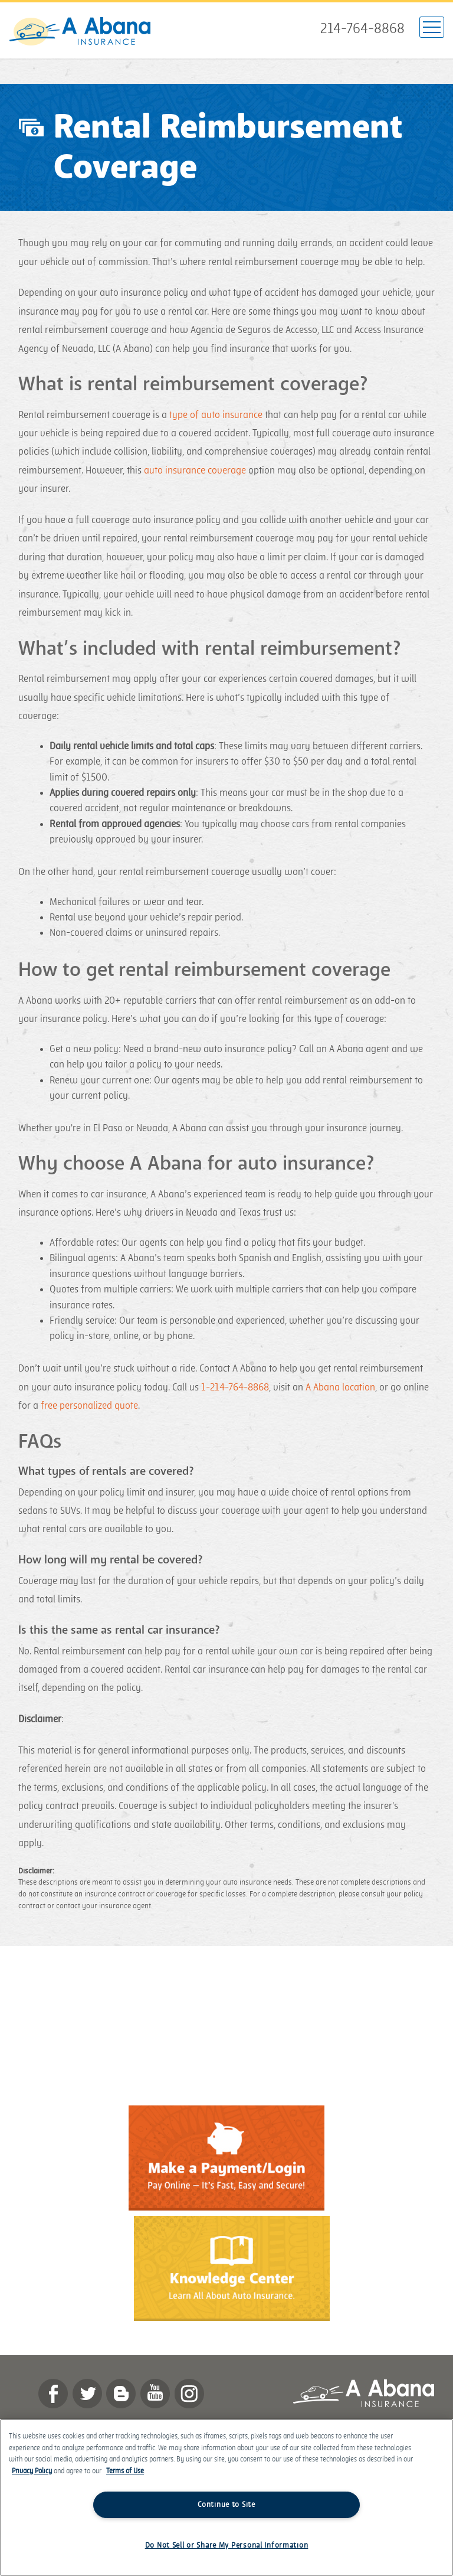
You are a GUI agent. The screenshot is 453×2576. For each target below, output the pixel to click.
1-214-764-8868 (235, 1387)
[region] (226, 2497)
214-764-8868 (362, 29)
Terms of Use (125, 2471)
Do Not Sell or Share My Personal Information (226, 2545)
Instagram (189, 2393)
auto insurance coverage (195, 470)
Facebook (53, 2393)
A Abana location (340, 1387)
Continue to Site (226, 2504)
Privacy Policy (32, 2471)
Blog (121, 2393)
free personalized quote (89, 1405)
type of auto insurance (215, 415)
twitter (87, 2393)
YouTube (155, 2393)
